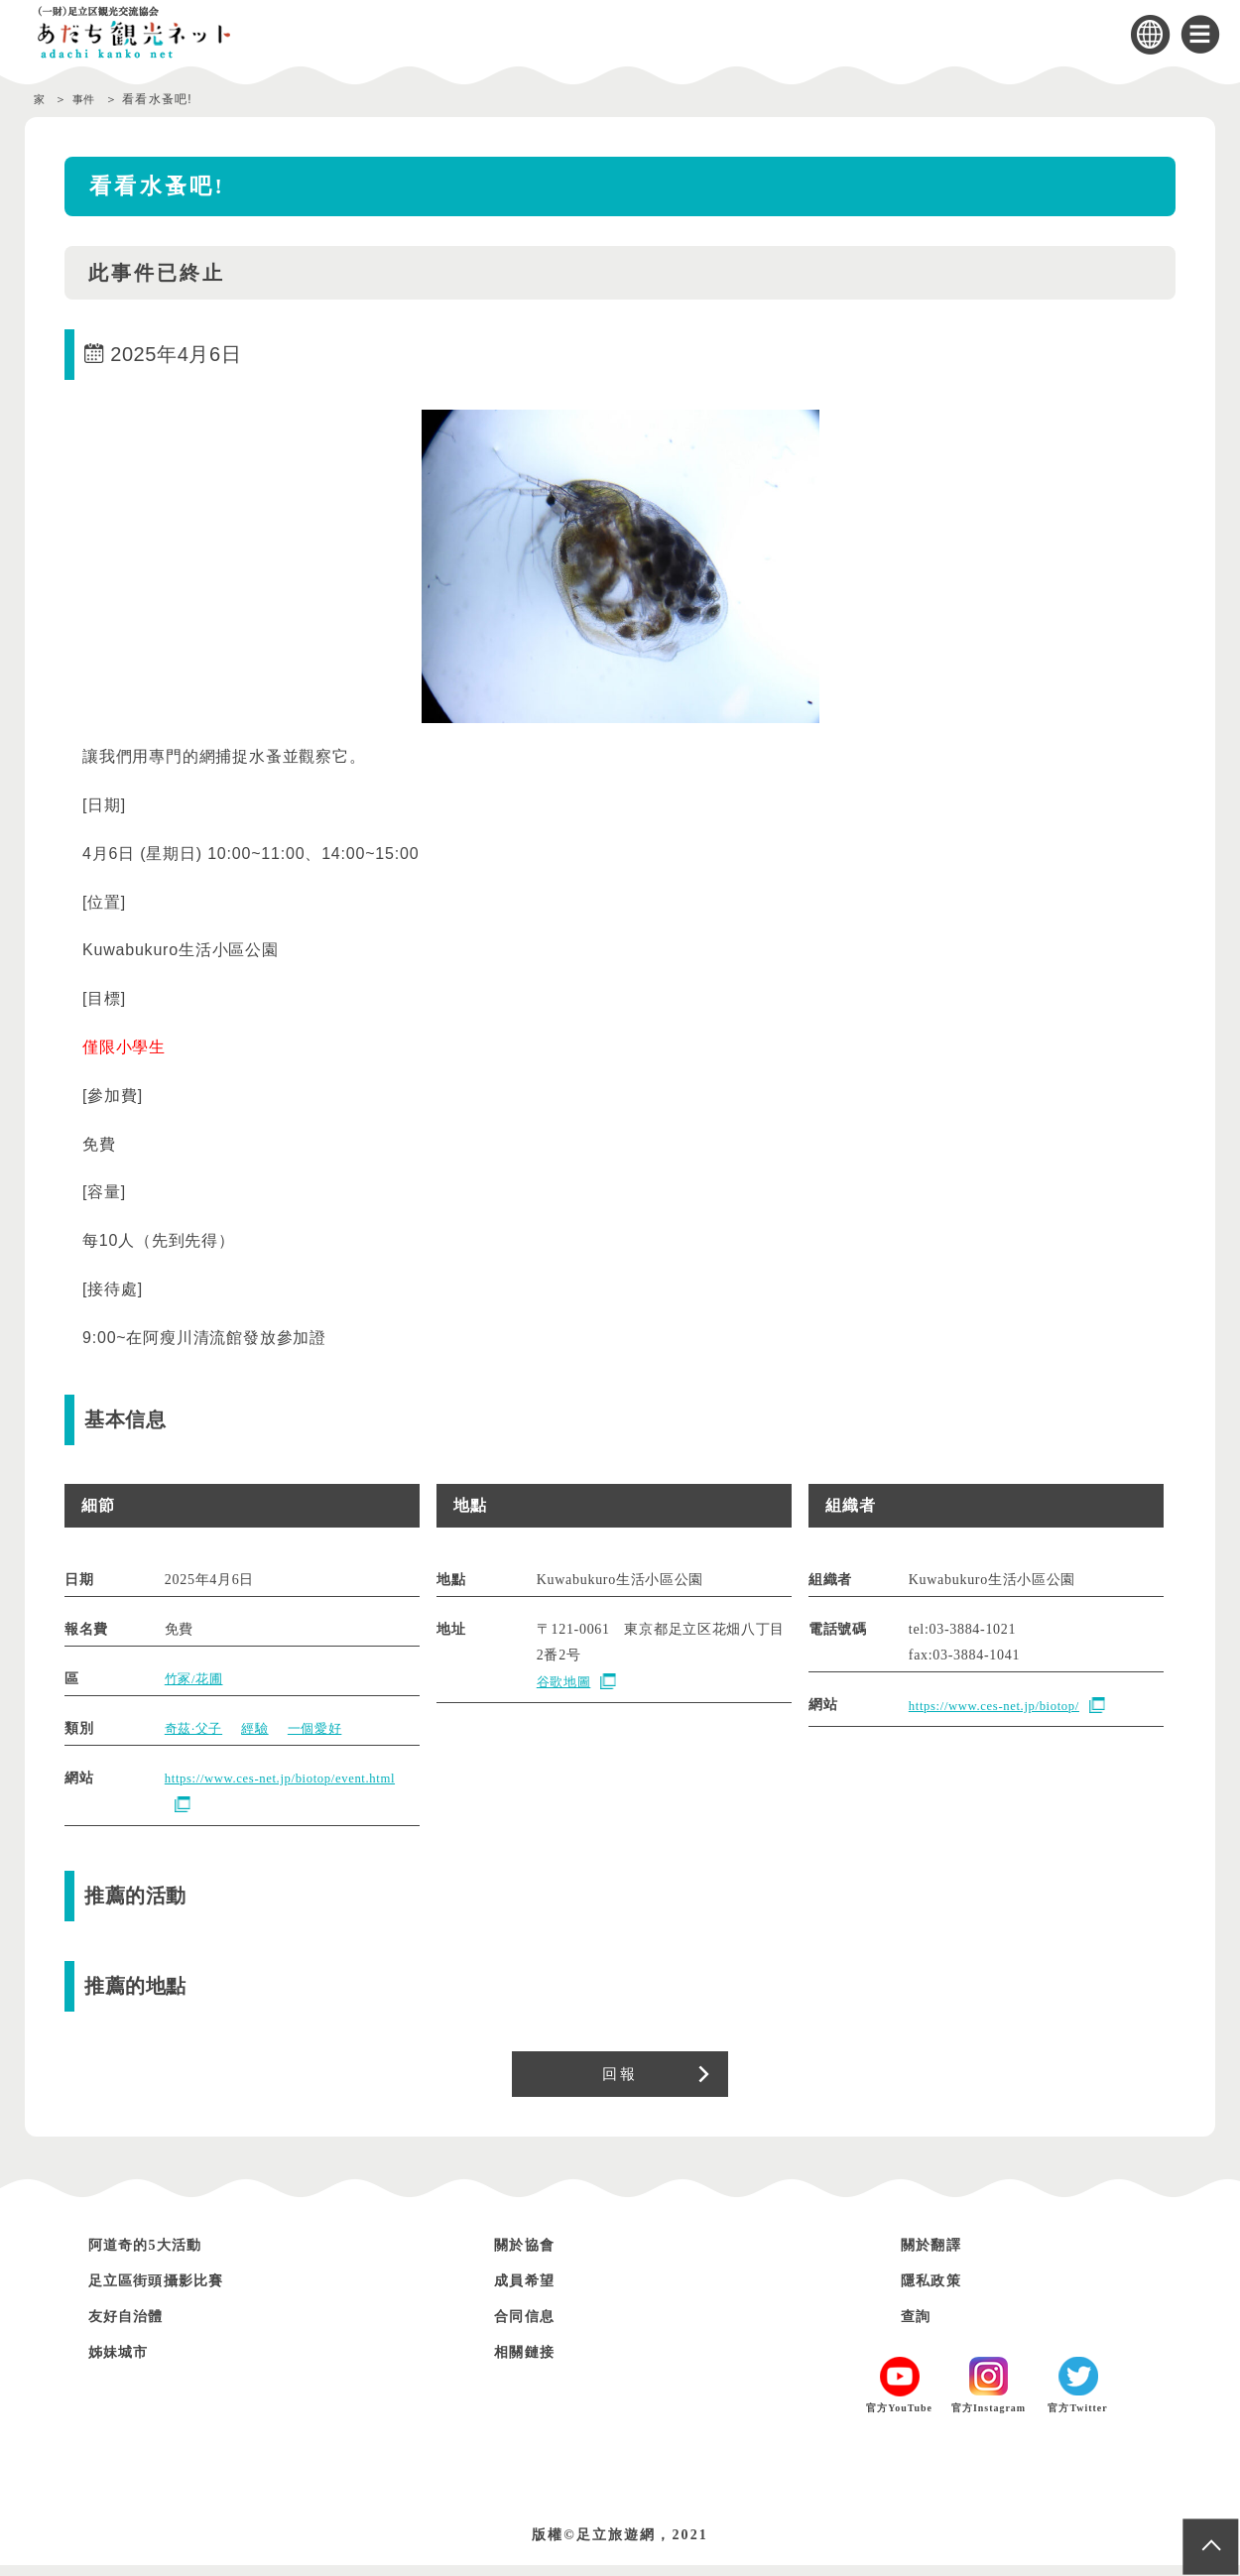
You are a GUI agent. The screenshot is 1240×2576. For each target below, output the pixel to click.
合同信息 (530, 2326)
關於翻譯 (937, 2255)
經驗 (260, 1728)
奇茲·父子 (196, 1728)
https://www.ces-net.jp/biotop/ (1003, 1705)
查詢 (919, 2326)
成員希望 (530, 2290)
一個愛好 (324, 1728)
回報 (619, 2079)
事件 (89, 99)
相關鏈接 (530, 2362)
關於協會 (530, 2255)
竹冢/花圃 (196, 1678)
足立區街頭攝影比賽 (170, 2290)
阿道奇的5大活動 (157, 2255)
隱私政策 (937, 2290)
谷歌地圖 (566, 1681)
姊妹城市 (125, 2362)
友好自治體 (134, 2326)
